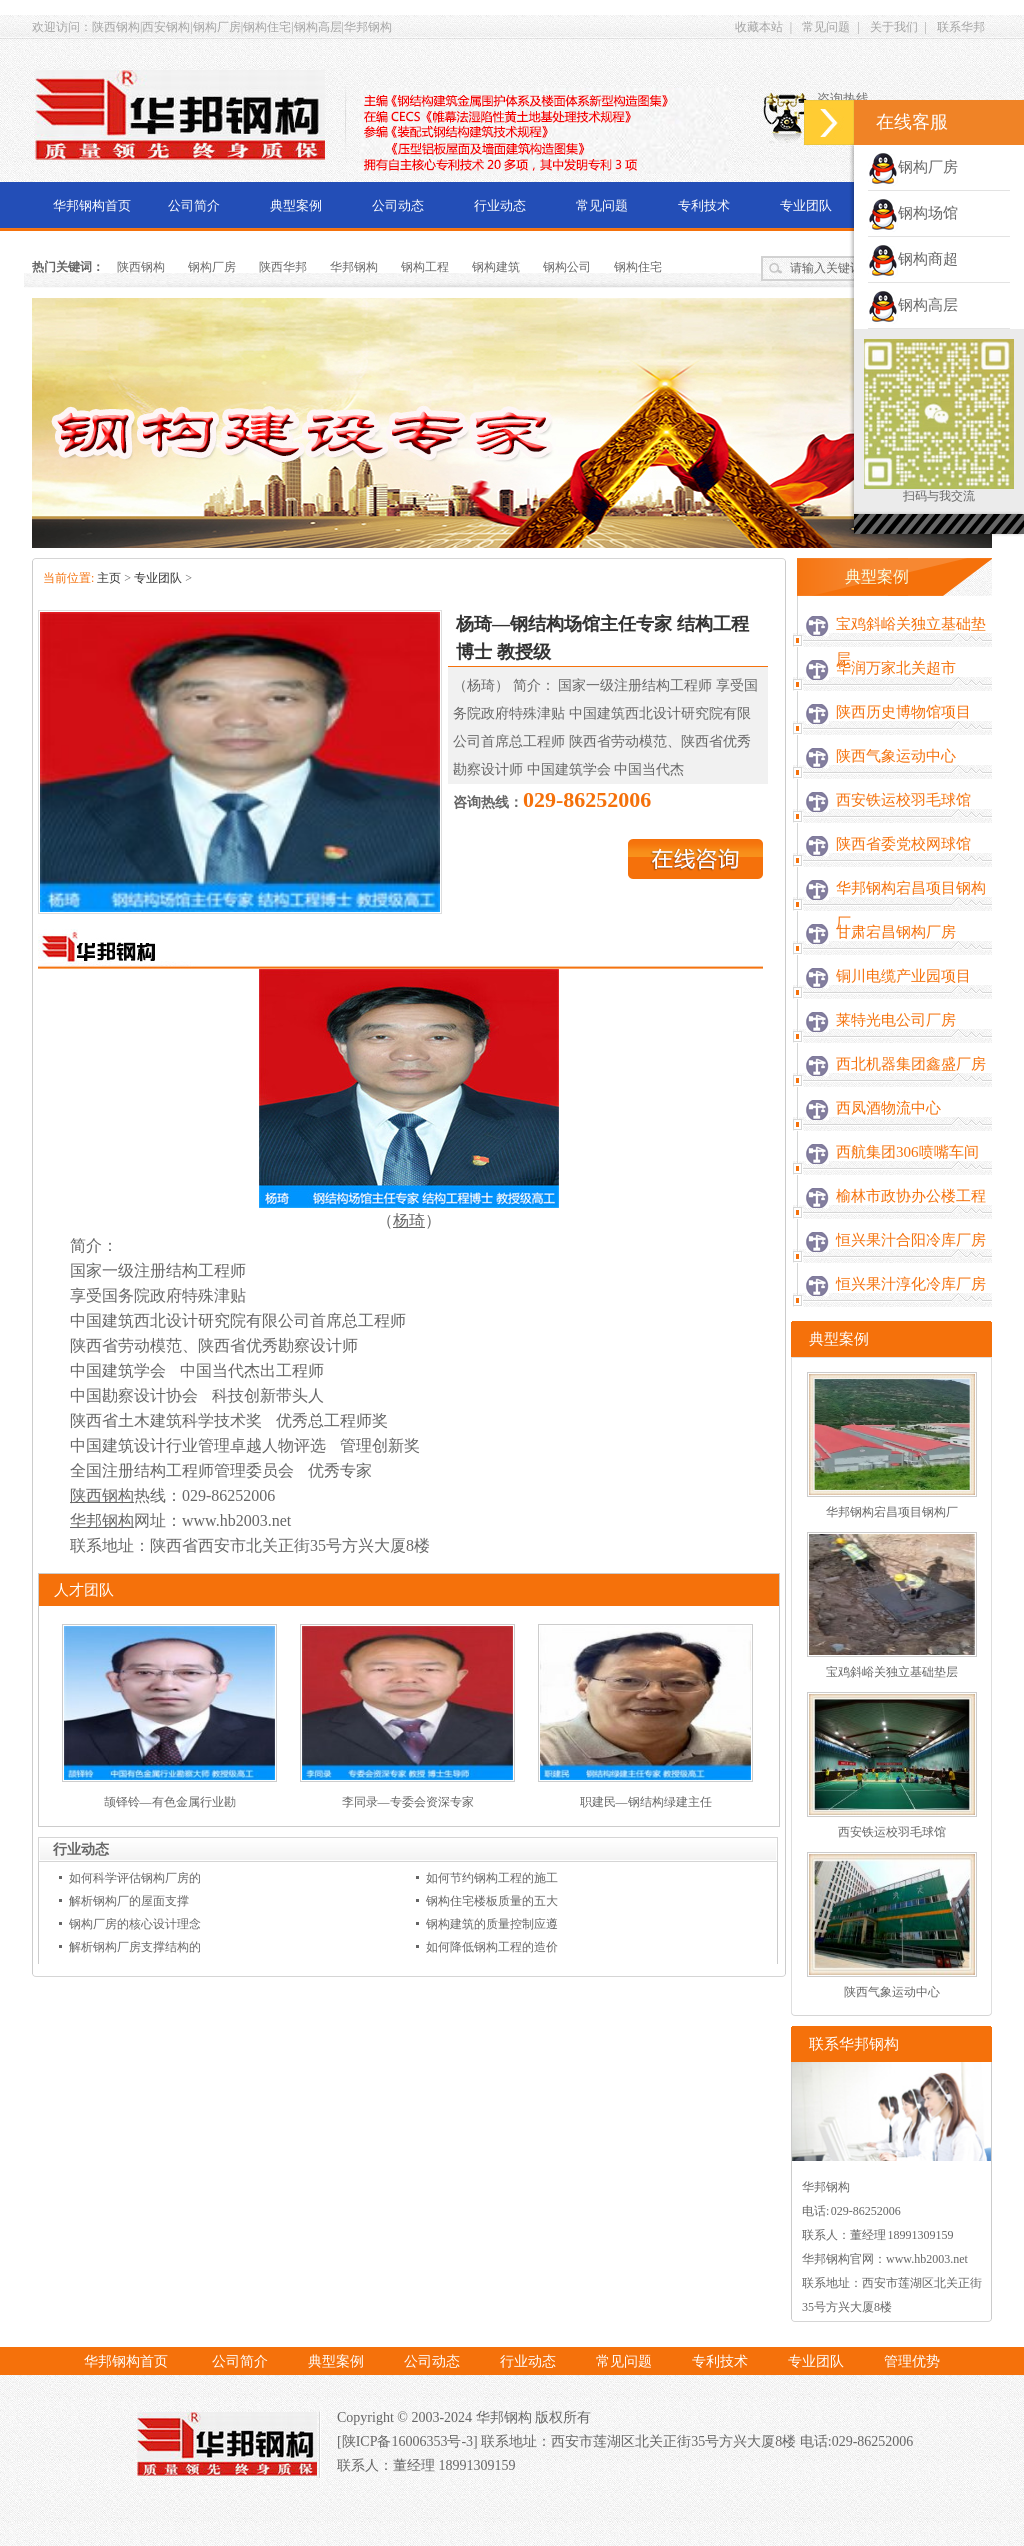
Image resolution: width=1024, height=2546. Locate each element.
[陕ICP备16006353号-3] (409, 2441)
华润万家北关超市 (896, 668)
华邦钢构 (354, 267)
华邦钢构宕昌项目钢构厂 (911, 905)
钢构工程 (425, 267)
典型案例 (296, 205)
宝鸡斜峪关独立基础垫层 (911, 641)
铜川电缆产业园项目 (903, 976)
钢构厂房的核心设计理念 (135, 1924)
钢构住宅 (638, 267)
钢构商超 (913, 259)
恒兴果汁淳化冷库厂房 (911, 1284)
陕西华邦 (283, 267)
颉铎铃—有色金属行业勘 (170, 1802)
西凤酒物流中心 (888, 1108)
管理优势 (912, 2361)
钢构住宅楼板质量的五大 (492, 1901)
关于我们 (894, 27)
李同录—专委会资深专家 (408, 1802)
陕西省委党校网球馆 (903, 844)
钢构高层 (913, 305)
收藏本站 (759, 27)
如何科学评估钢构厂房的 (135, 1878)
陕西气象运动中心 (896, 756)
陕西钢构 (141, 267)
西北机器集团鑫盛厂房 (911, 1064)
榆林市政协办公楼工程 (911, 1196)
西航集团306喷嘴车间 (907, 1152)
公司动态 (398, 205)
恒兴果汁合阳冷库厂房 (911, 1240)
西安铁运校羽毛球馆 (903, 800)
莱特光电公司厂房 (896, 1020)
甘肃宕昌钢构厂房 (896, 932)
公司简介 (194, 205)
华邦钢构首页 (92, 205)
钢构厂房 (212, 267)
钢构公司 (567, 267)
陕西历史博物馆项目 (903, 712)
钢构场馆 (913, 213)
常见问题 (826, 27)
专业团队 (806, 205)
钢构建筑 (496, 267)
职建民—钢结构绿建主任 (646, 1802)
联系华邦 (961, 27)
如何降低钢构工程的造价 (492, 1947)
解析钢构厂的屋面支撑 (129, 1901)
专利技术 (704, 205)
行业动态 (500, 205)
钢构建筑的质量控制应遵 (492, 1924)
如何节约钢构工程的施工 (492, 1878)
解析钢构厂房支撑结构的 (135, 1947)
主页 (109, 578)
